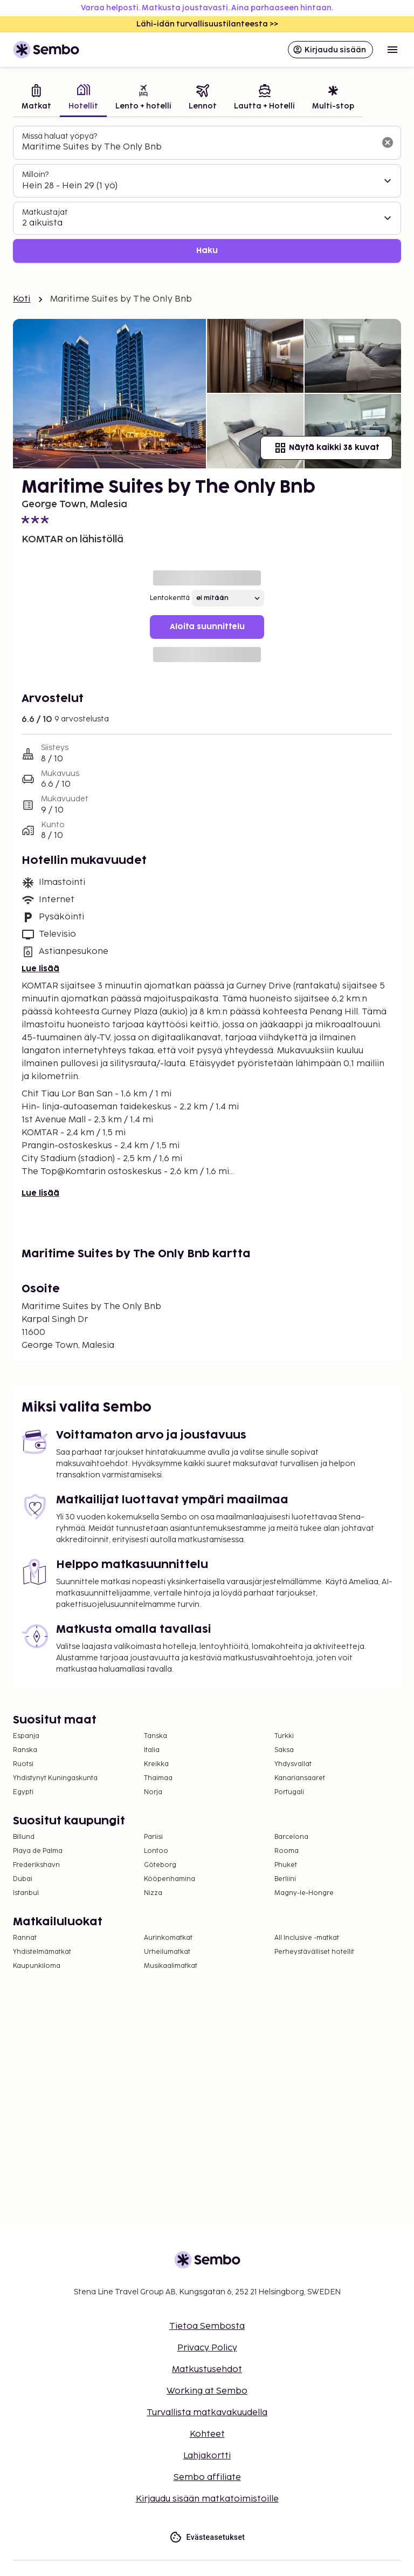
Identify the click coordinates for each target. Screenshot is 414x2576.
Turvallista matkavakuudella (207, 2413)
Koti (22, 299)
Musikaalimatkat (170, 1966)
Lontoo (156, 1851)
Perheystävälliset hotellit (314, 1952)
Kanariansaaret (299, 1778)
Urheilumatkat (167, 1952)
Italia (152, 1750)
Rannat (25, 1938)
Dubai (22, 1879)
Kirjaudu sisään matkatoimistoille (207, 2499)
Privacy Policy (207, 2348)
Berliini (285, 1879)
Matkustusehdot (207, 2369)
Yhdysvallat (293, 1764)
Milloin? (35, 174)
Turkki (284, 1736)
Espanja (26, 1736)
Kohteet (207, 2434)
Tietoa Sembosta (207, 2326)
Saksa (284, 1750)
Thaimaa (158, 1778)
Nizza (153, 1893)
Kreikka (156, 1764)
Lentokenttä (170, 598)
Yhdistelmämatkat (42, 1952)
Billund (23, 1837)
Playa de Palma (38, 1851)
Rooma (286, 1851)
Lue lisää (40, 968)
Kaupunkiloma (36, 1966)
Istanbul (26, 1893)
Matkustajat (45, 212)
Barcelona (291, 1837)
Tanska (155, 1736)
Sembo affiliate (207, 2477)
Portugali (289, 1792)
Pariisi (153, 1837)
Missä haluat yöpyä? (59, 136)
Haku (207, 250)
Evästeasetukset (207, 2537)
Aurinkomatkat (168, 1938)
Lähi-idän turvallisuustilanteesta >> (207, 24)
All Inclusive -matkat (306, 1938)
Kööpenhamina (169, 1879)
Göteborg (160, 1865)
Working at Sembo (207, 2391)
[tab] (36, 98)
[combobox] (198, 147)
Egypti (23, 1792)
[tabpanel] (207, 194)
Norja (153, 1792)
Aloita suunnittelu (207, 626)
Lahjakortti (207, 2456)
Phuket (285, 1865)
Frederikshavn (36, 1865)
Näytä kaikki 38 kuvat (326, 447)
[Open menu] (392, 49)
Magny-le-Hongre (304, 1893)
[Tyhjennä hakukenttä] (387, 142)
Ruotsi (23, 1764)
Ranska (25, 1750)
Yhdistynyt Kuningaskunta (55, 1778)
